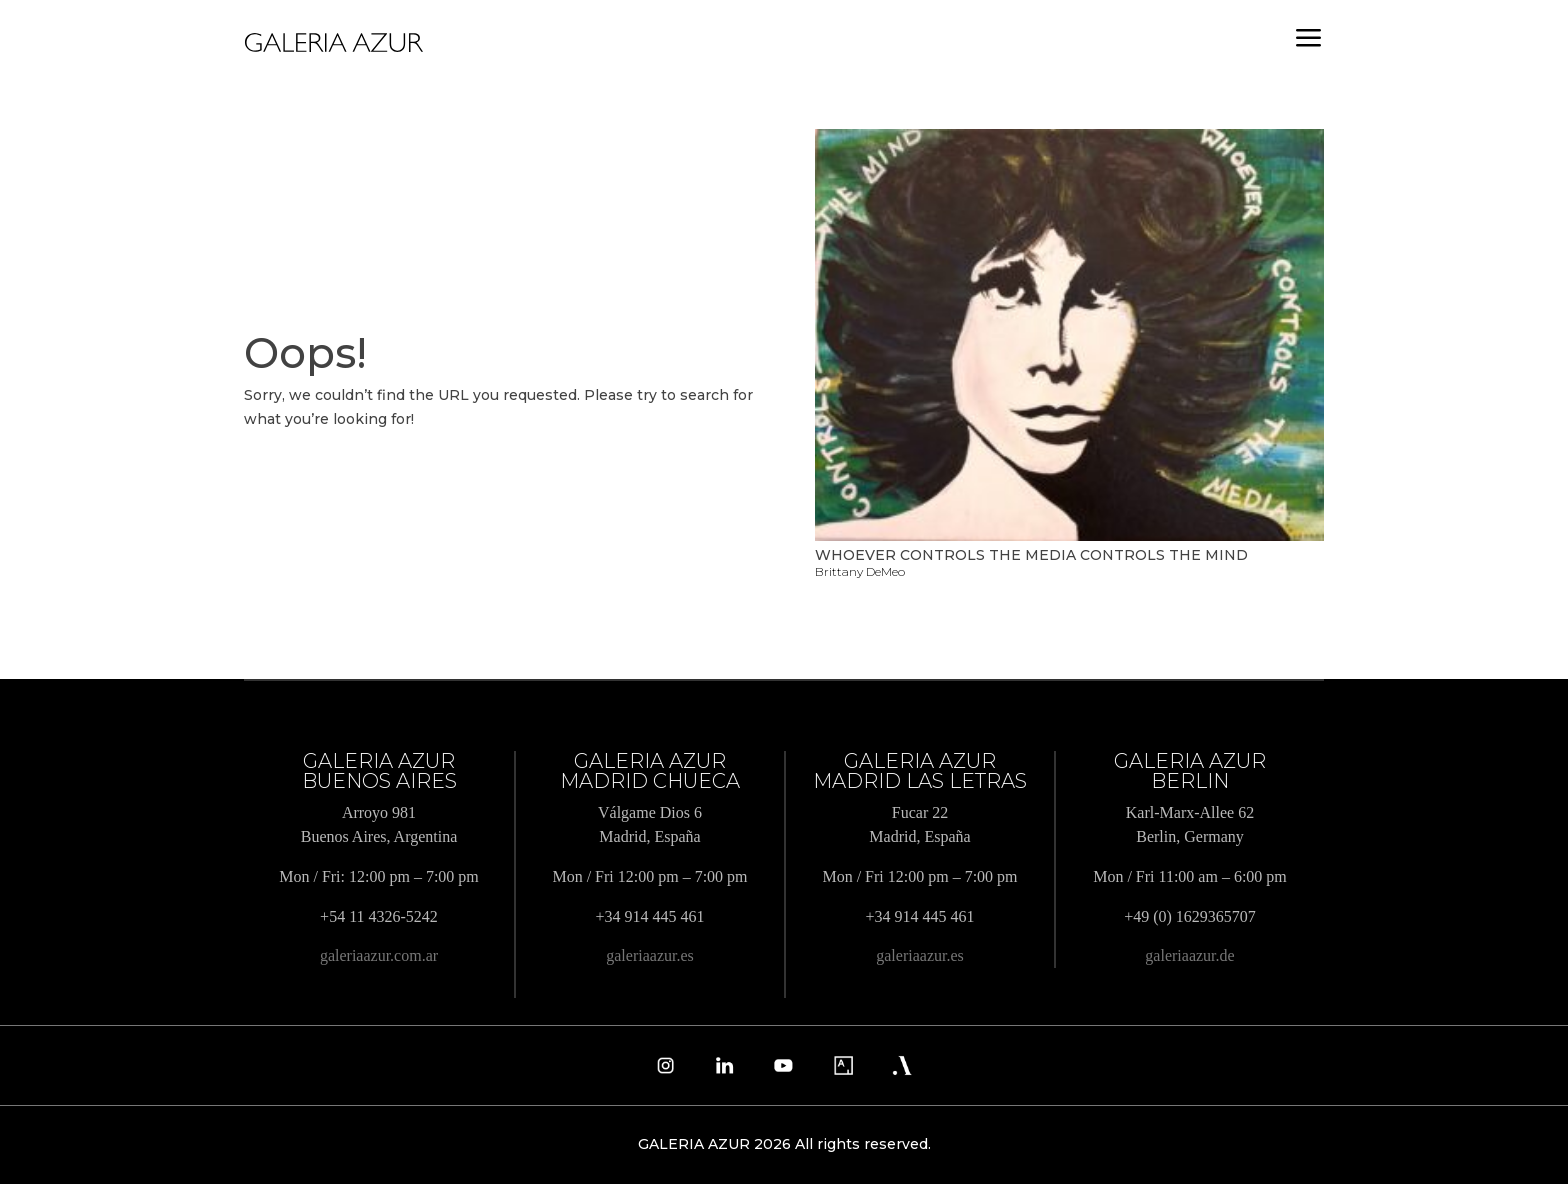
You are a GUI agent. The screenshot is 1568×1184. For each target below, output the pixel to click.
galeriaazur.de (1189, 955)
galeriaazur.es (650, 955)
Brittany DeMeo (860, 571)
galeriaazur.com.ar (379, 955)
